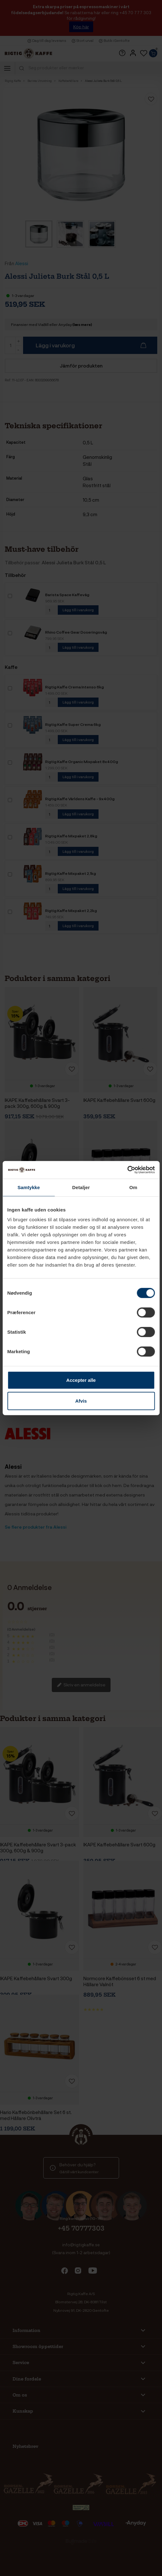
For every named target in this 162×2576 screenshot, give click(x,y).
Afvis (81, 1400)
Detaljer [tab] (81, 1187)
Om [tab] (133, 1187)
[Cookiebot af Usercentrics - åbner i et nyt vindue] (127, 1170)
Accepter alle (81, 1380)
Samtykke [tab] (28, 1187)
